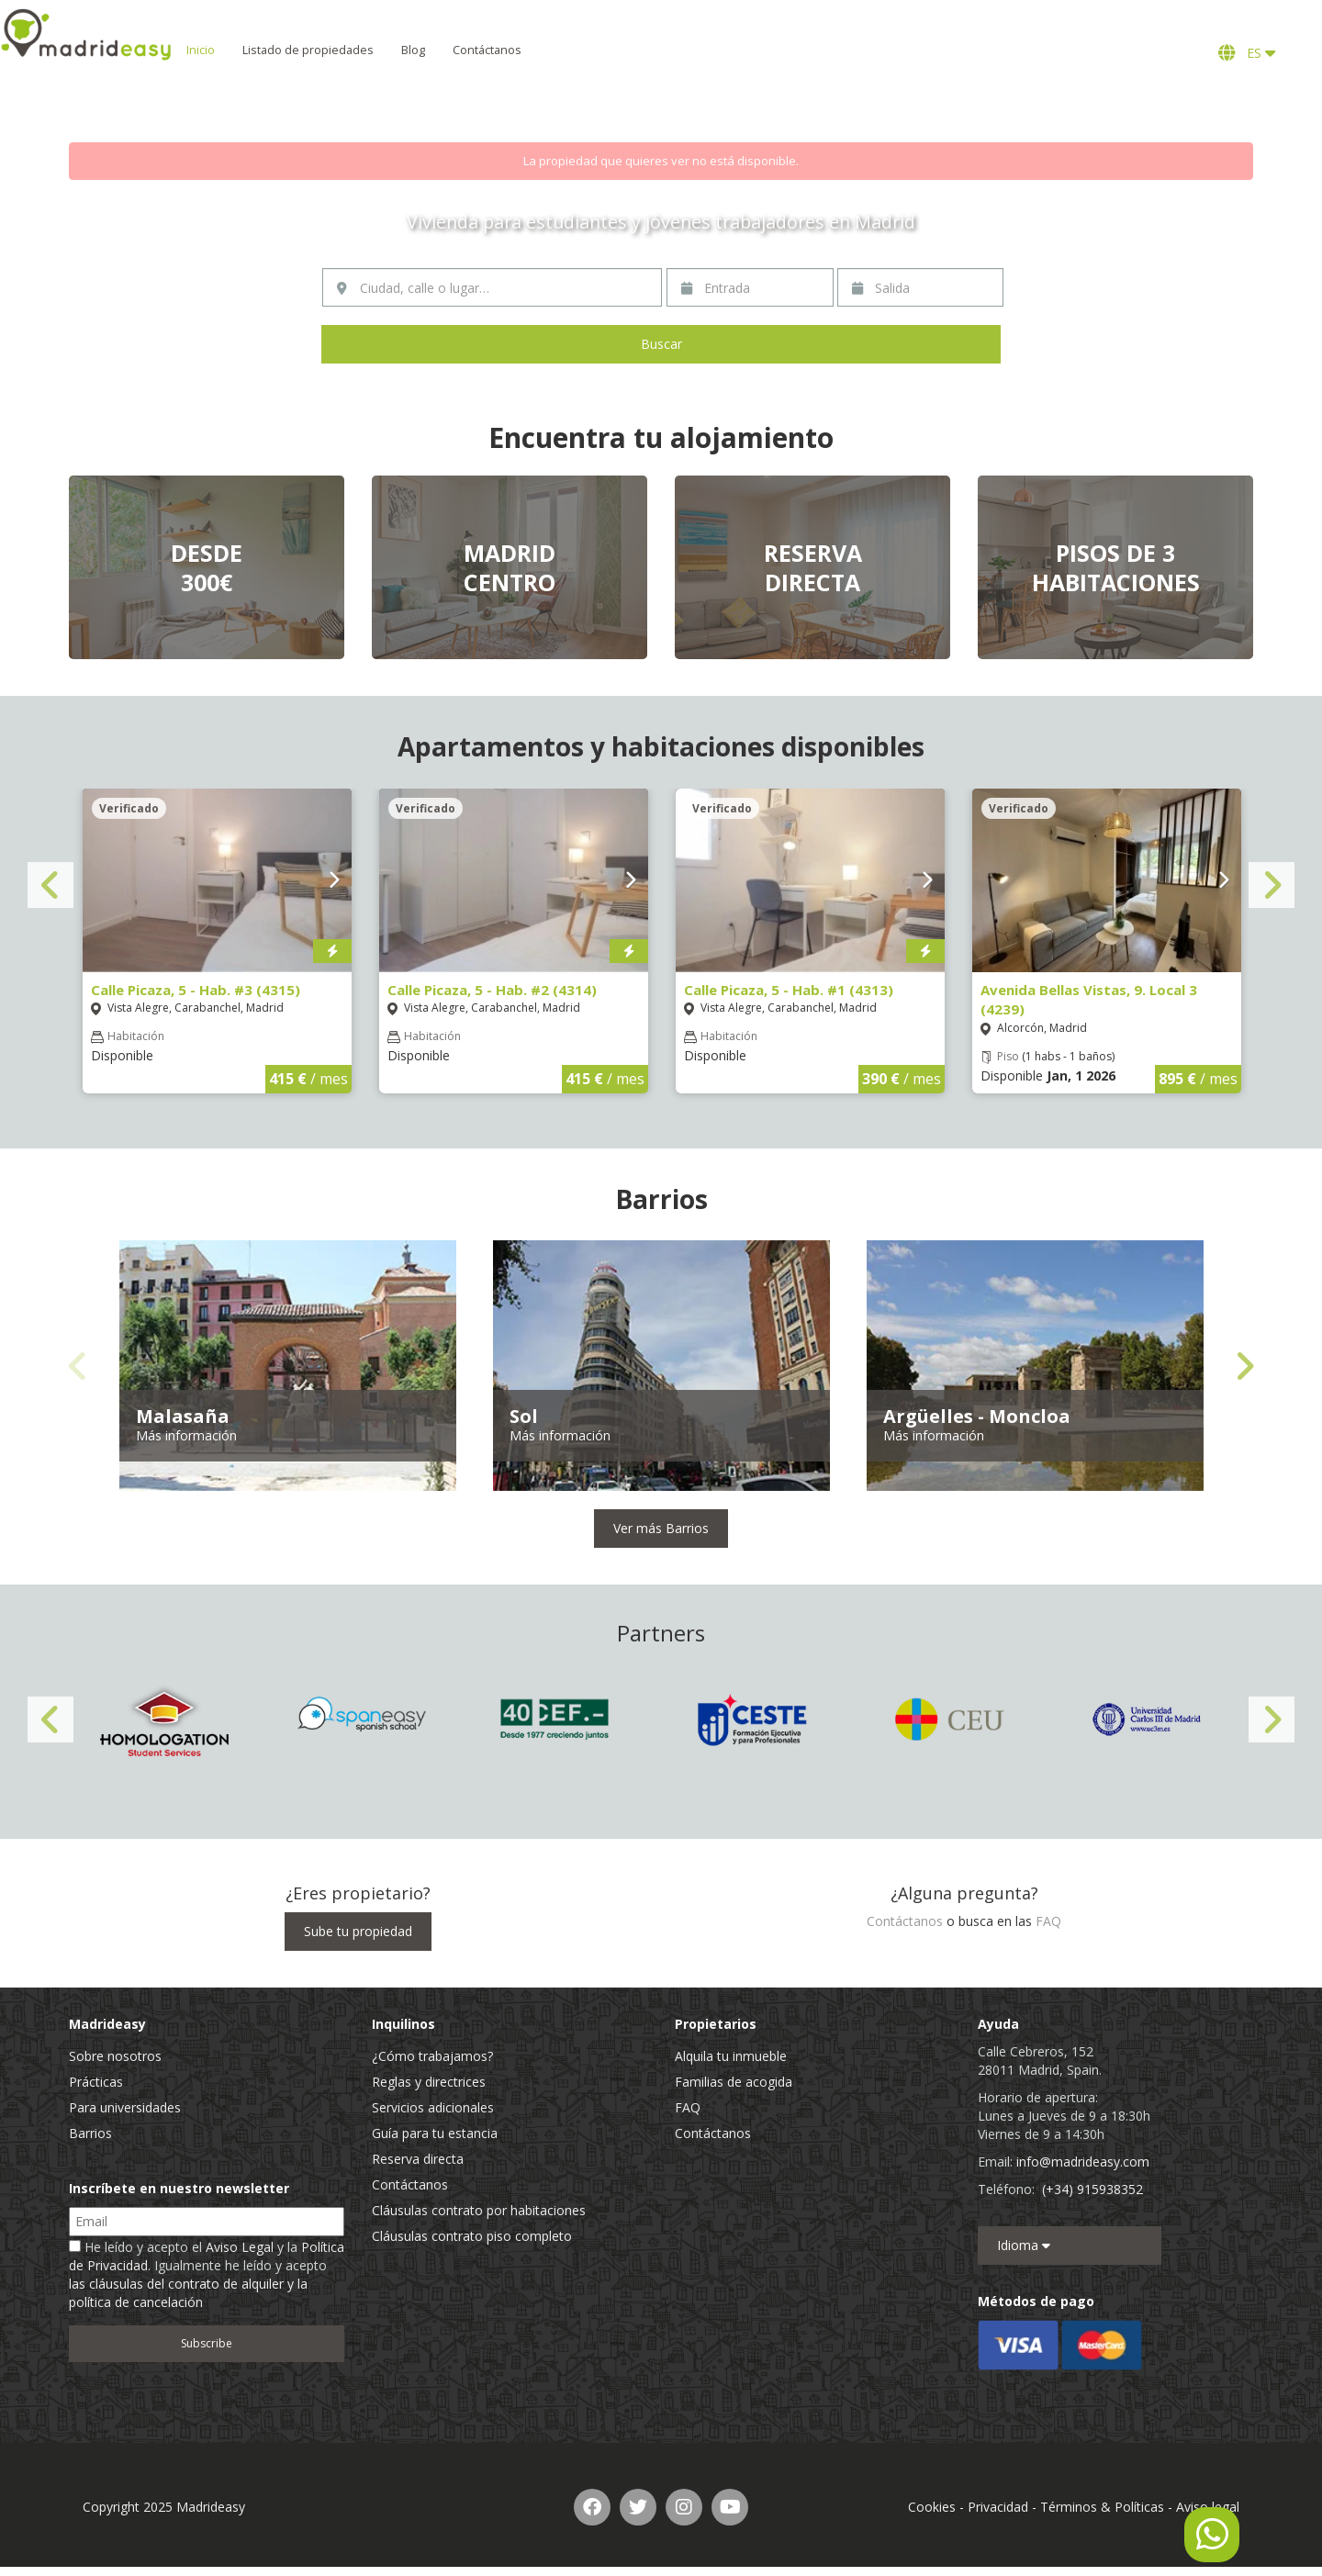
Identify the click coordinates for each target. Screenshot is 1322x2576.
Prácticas (96, 2081)
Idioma (1023, 2245)
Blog (470, 50)
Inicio (257, 50)
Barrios (90, 2133)
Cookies (932, 2506)
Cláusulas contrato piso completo (472, 2236)
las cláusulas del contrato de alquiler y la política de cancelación (188, 2293)
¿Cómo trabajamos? (432, 2056)
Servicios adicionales (433, 2107)
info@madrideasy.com (1082, 2161)
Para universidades (125, 2107)
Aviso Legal (240, 2247)
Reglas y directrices (429, 2081)
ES (1246, 53)
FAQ (1048, 1921)
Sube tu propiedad (358, 1931)
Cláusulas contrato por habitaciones (479, 2210)
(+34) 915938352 (1092, 2189)
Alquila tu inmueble (731, 2056)
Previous (50, 885)
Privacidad (998, 2506)
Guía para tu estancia (435, 2133)
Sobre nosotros (115, 2056)
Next (1271, 885)
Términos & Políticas (1102, 2506)
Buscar (661, 344)
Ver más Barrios (661, 1528)
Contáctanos (544, 50)
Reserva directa (418, 2158)
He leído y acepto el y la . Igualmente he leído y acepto (206, 2274)
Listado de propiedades (365, 50)
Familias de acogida (733, 2081)
